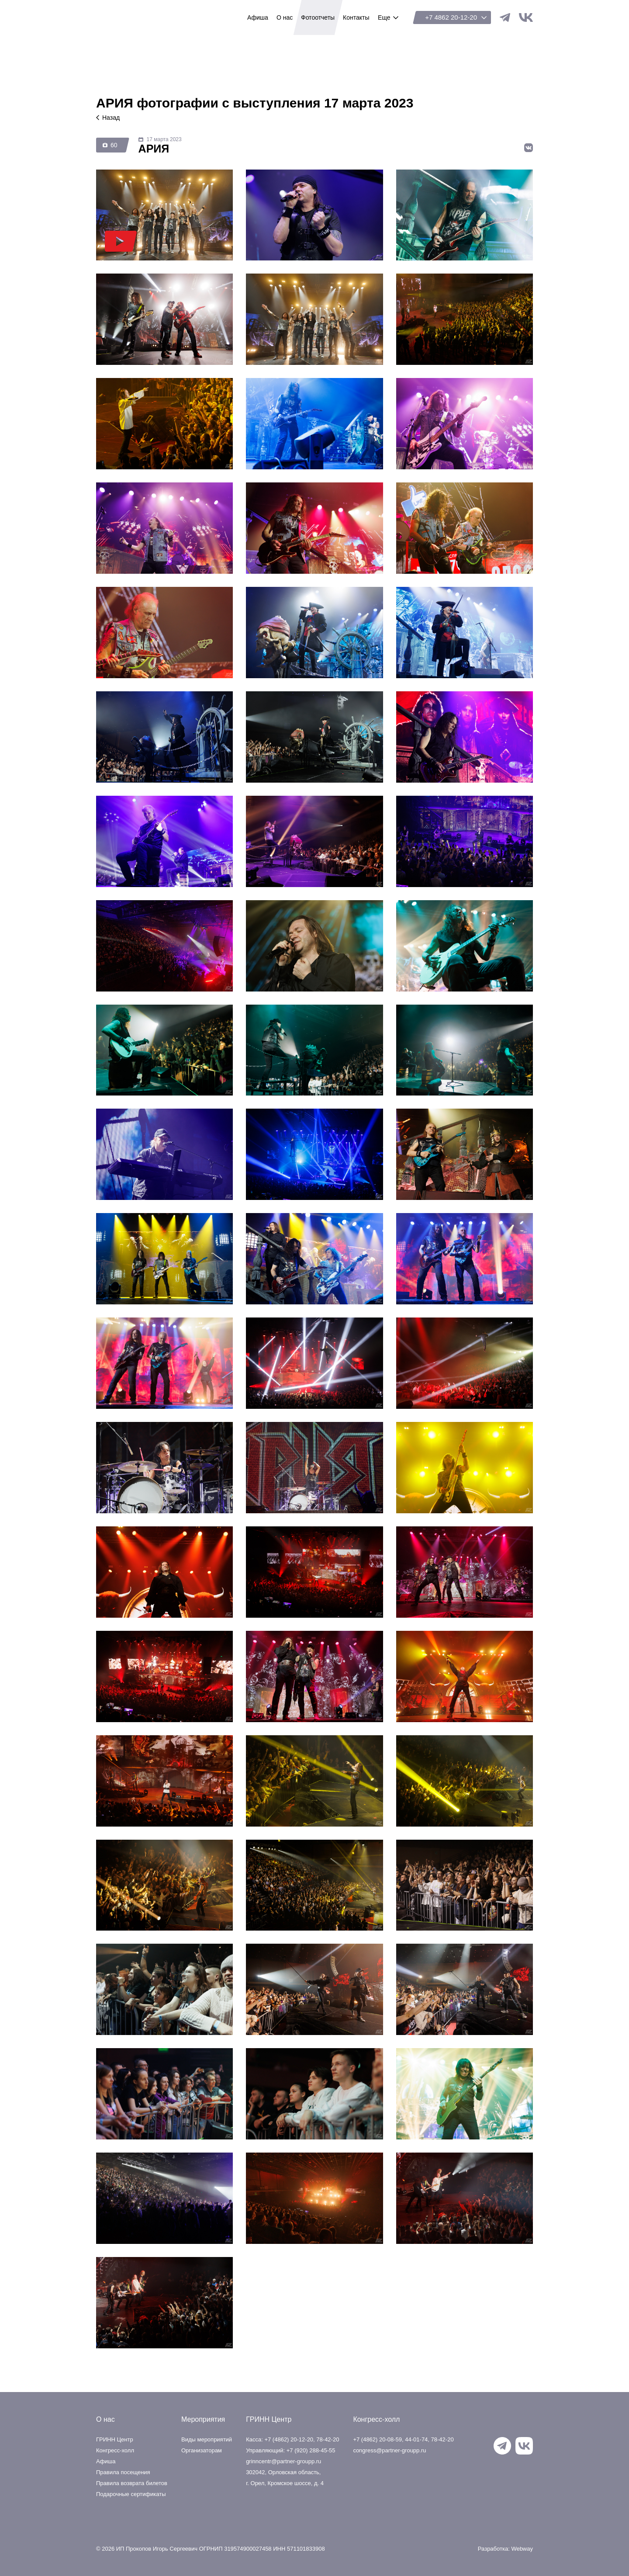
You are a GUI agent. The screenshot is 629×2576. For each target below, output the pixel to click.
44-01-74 (416, 2439)
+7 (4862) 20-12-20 (288, 2439)
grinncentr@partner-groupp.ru (283, 2461)
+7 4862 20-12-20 (451, 17)
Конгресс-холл (115, 2450)
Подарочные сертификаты (131, 2494)
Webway (522, 2548)
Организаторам (201, 2450)
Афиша (105, 2461)
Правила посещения (123, 2472)
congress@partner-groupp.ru (389, 2450)
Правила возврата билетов (131, 2483)
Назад (108, 117)
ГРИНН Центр (137, 17)
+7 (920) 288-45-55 (311, 2450)
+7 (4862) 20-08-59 (377, 2439)
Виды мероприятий (206, 2439)
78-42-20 (327, 2439)
